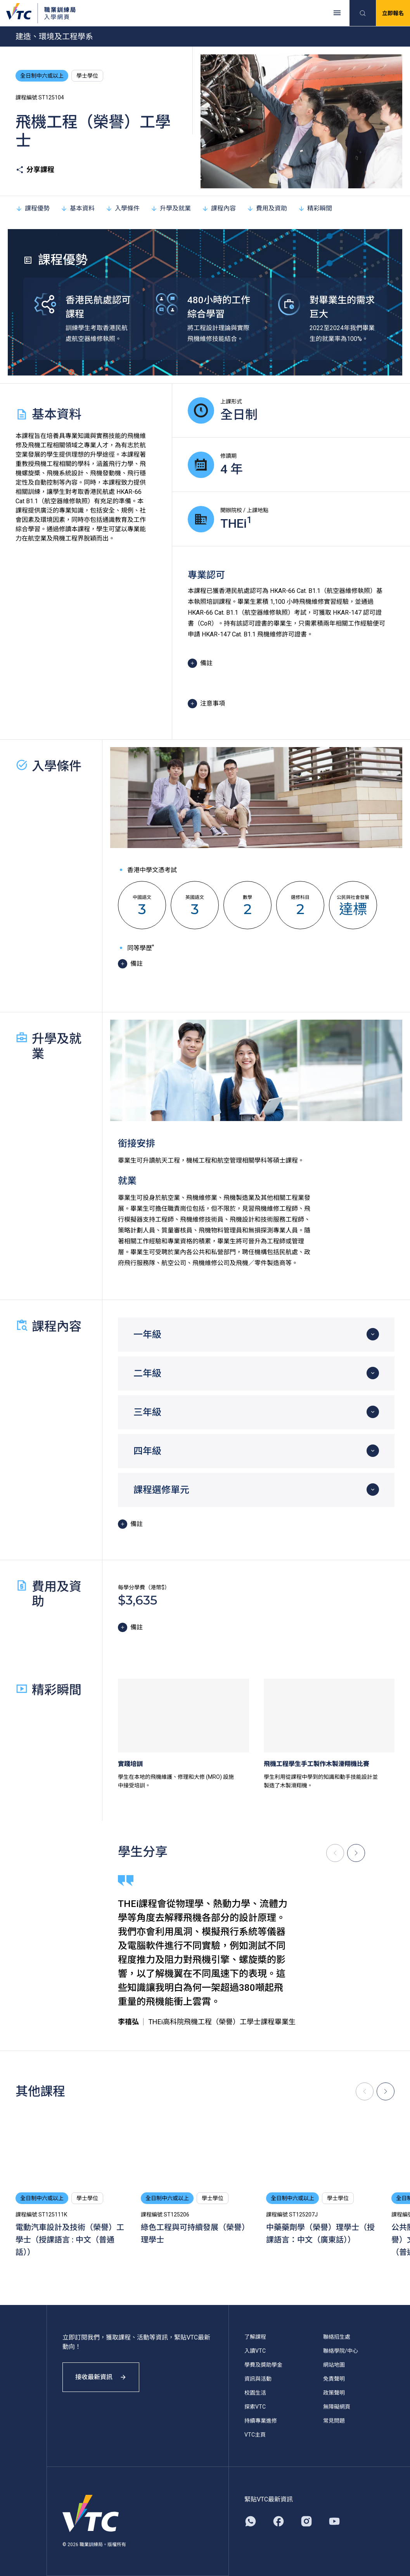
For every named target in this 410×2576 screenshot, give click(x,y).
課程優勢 (33, 208)
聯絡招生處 (336, 2337)
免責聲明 (334, 2379)
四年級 (147, 1451)
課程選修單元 (161, 1489)
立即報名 (393, 13)
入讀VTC (255, 2351)
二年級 (147, 1373)
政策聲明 (334, 2393)
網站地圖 (334, 2365)
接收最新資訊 (100, 2377)
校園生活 (255, 2393)
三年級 (147, 1412)
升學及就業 (171, 208)
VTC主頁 (255, 2435)
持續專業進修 (260, 2421)
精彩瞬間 (315, 208)
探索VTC (255, 2407)
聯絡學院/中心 (340, 2351)
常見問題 (334, 2421)
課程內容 (219, 208)
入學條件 (123, 208)
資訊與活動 (258, 2379)
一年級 (147, 1334)
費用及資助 (267, 208)
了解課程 (255, 2337)
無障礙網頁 (336, 2407)
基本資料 (78, 208)
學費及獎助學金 (263, 2365)
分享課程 (35, 169)
